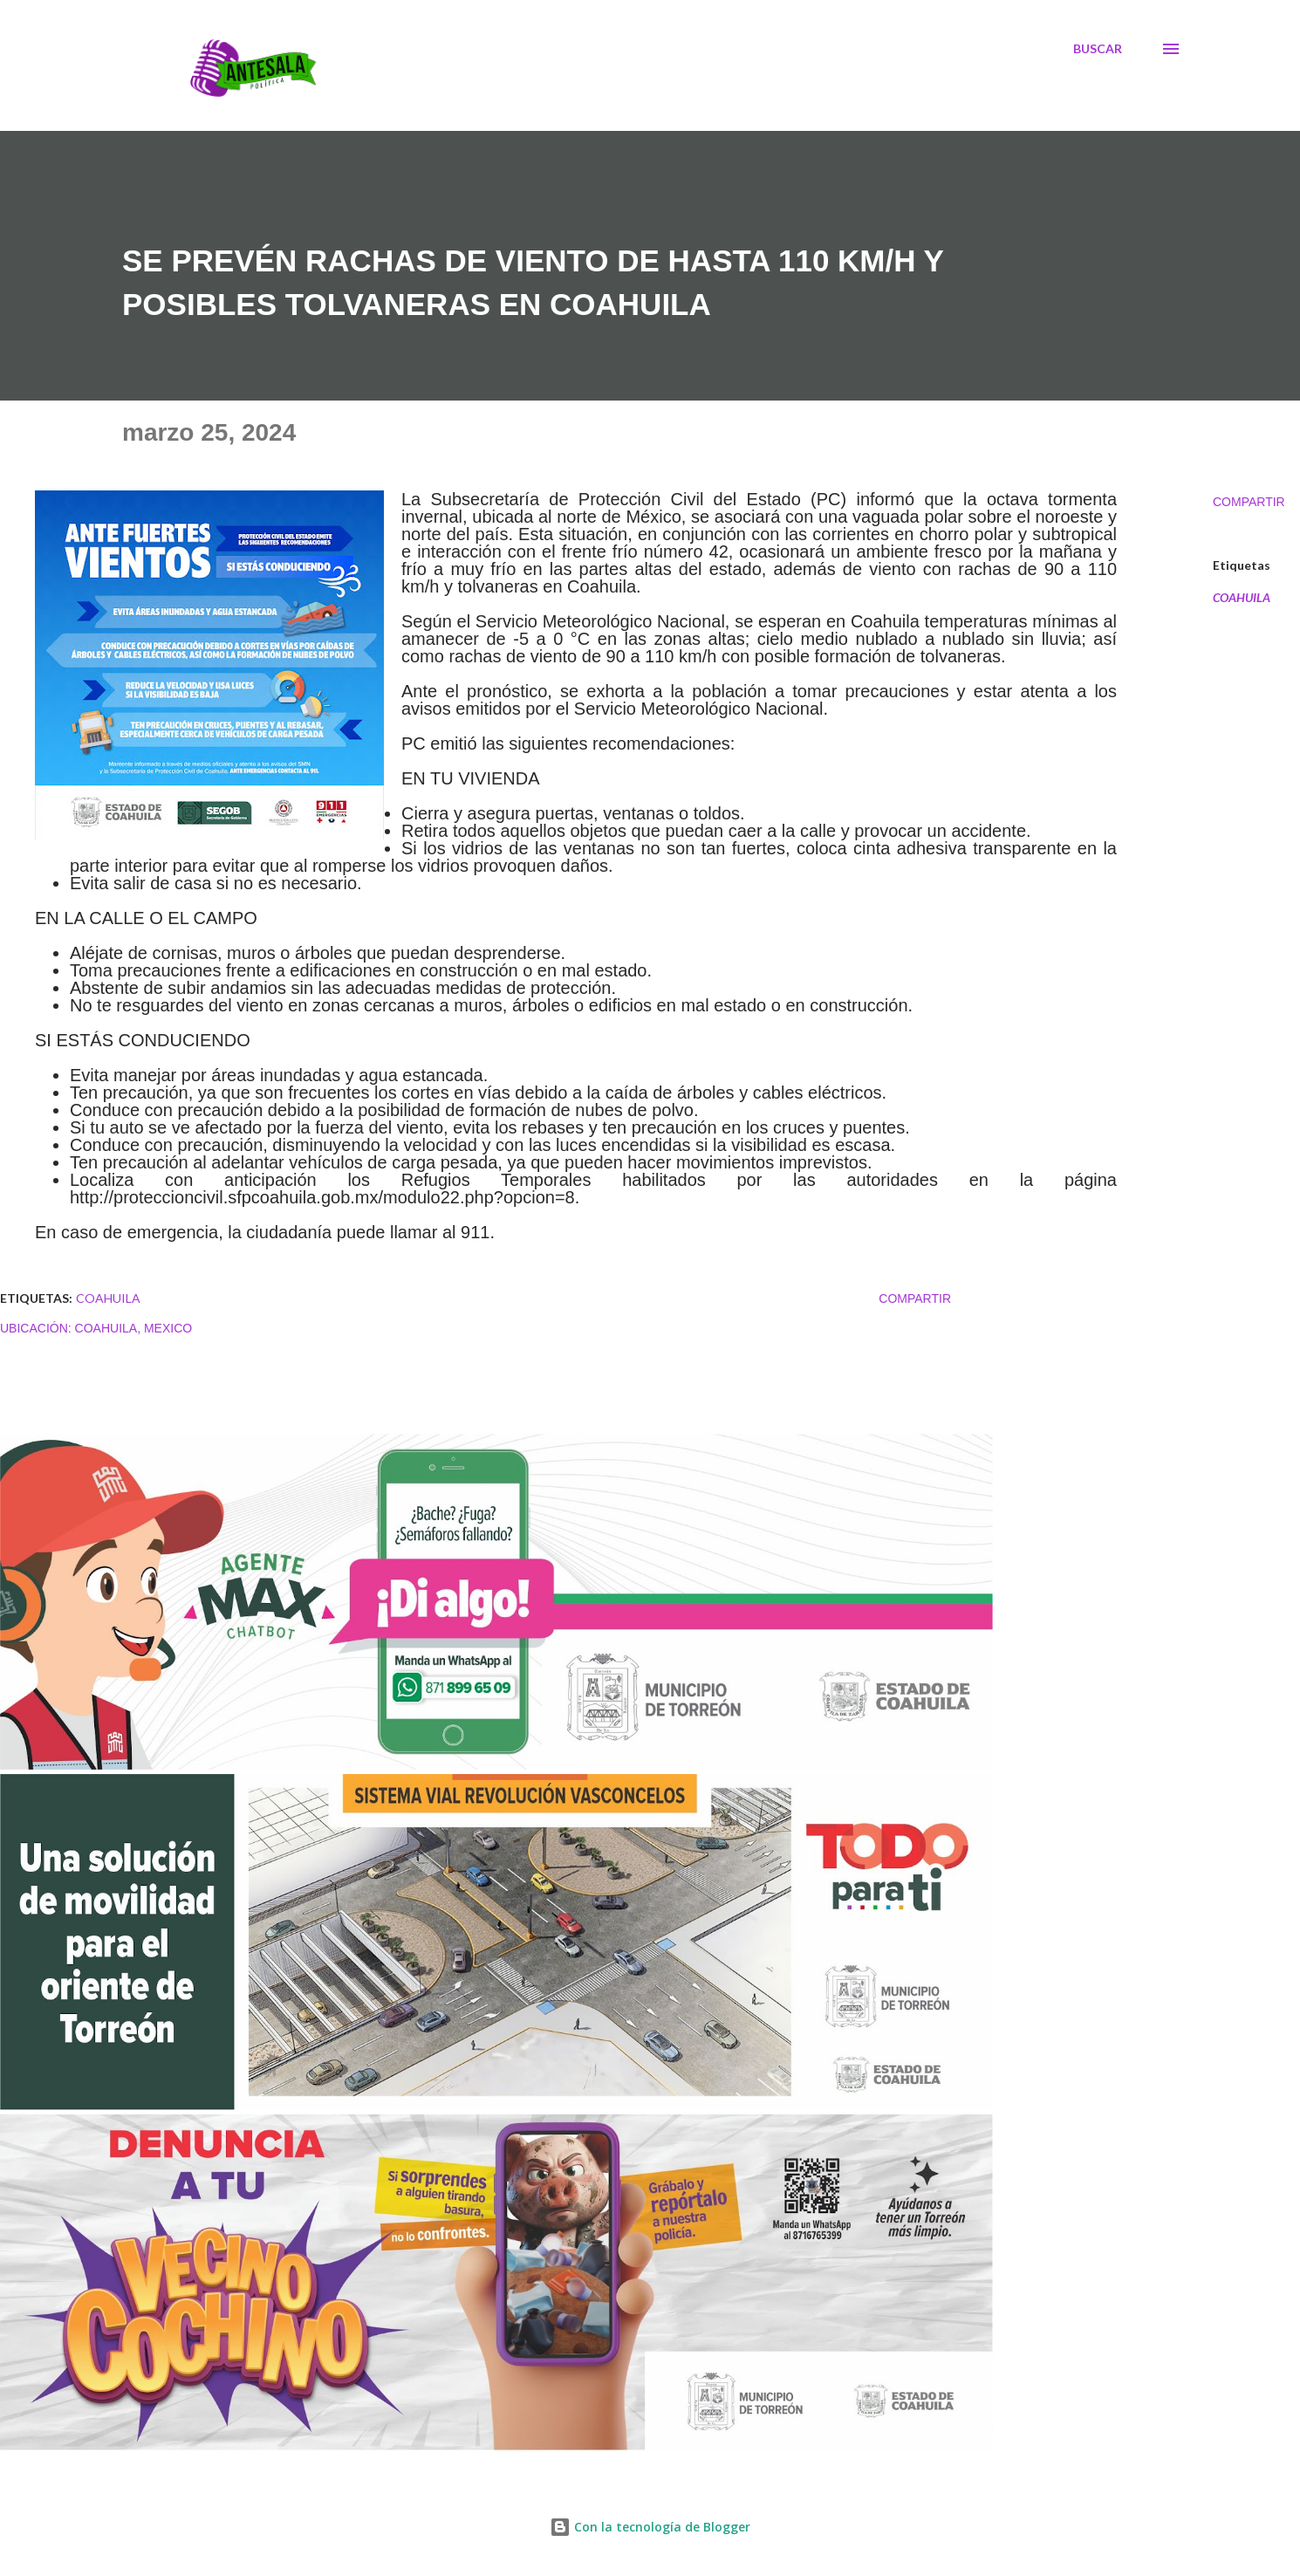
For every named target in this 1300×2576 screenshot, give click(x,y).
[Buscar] (1097, 48)
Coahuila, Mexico (134, 1328)
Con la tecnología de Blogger (650, 2526)
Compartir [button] (1249, 502)
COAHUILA (1241, 598)
